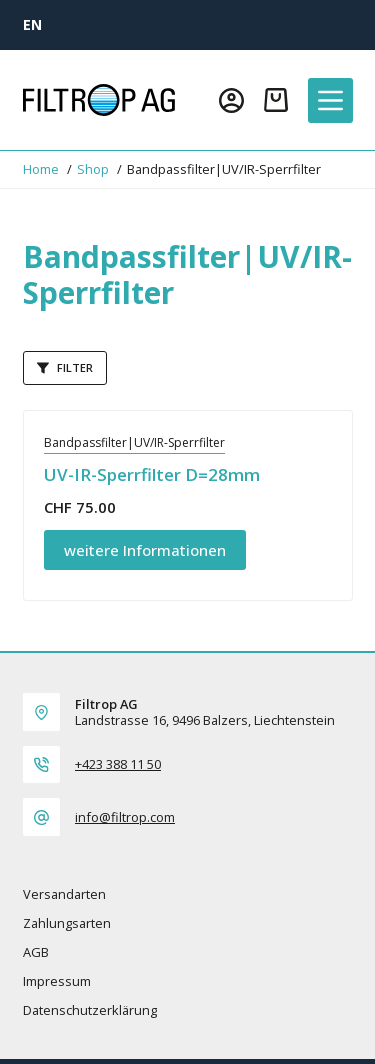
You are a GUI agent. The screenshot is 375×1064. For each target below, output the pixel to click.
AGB (36, 952)
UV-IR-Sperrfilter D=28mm (152, 474)
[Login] (231, 100)
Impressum (57, 981)
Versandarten (64, 894)
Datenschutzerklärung (90, 1010)
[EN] (32, 24)
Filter (65, 367)
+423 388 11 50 (118, 764)
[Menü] (330, 100)
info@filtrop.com (125, 817)
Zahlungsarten (67, 923)
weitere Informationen (145, 550)
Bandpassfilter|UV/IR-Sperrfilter (134, 442)
